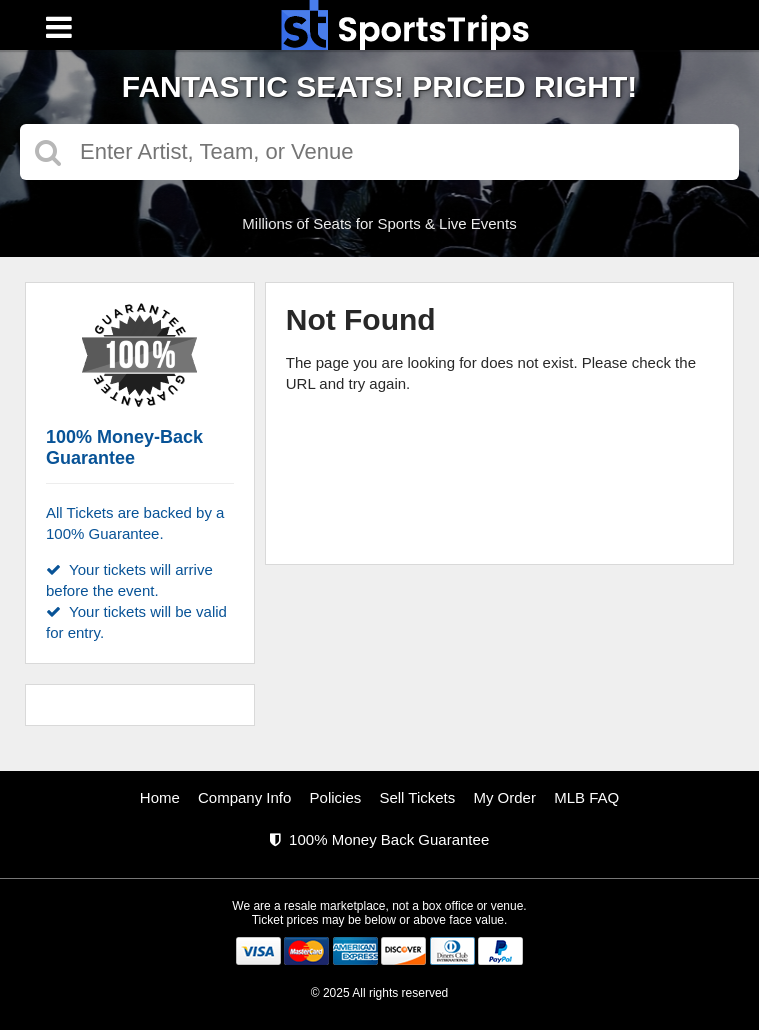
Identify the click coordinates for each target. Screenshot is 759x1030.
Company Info (244, 797)
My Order (504, 797)
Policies (336, 797)
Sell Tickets (417, 797)
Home (160, 797)
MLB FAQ (586, 797)
